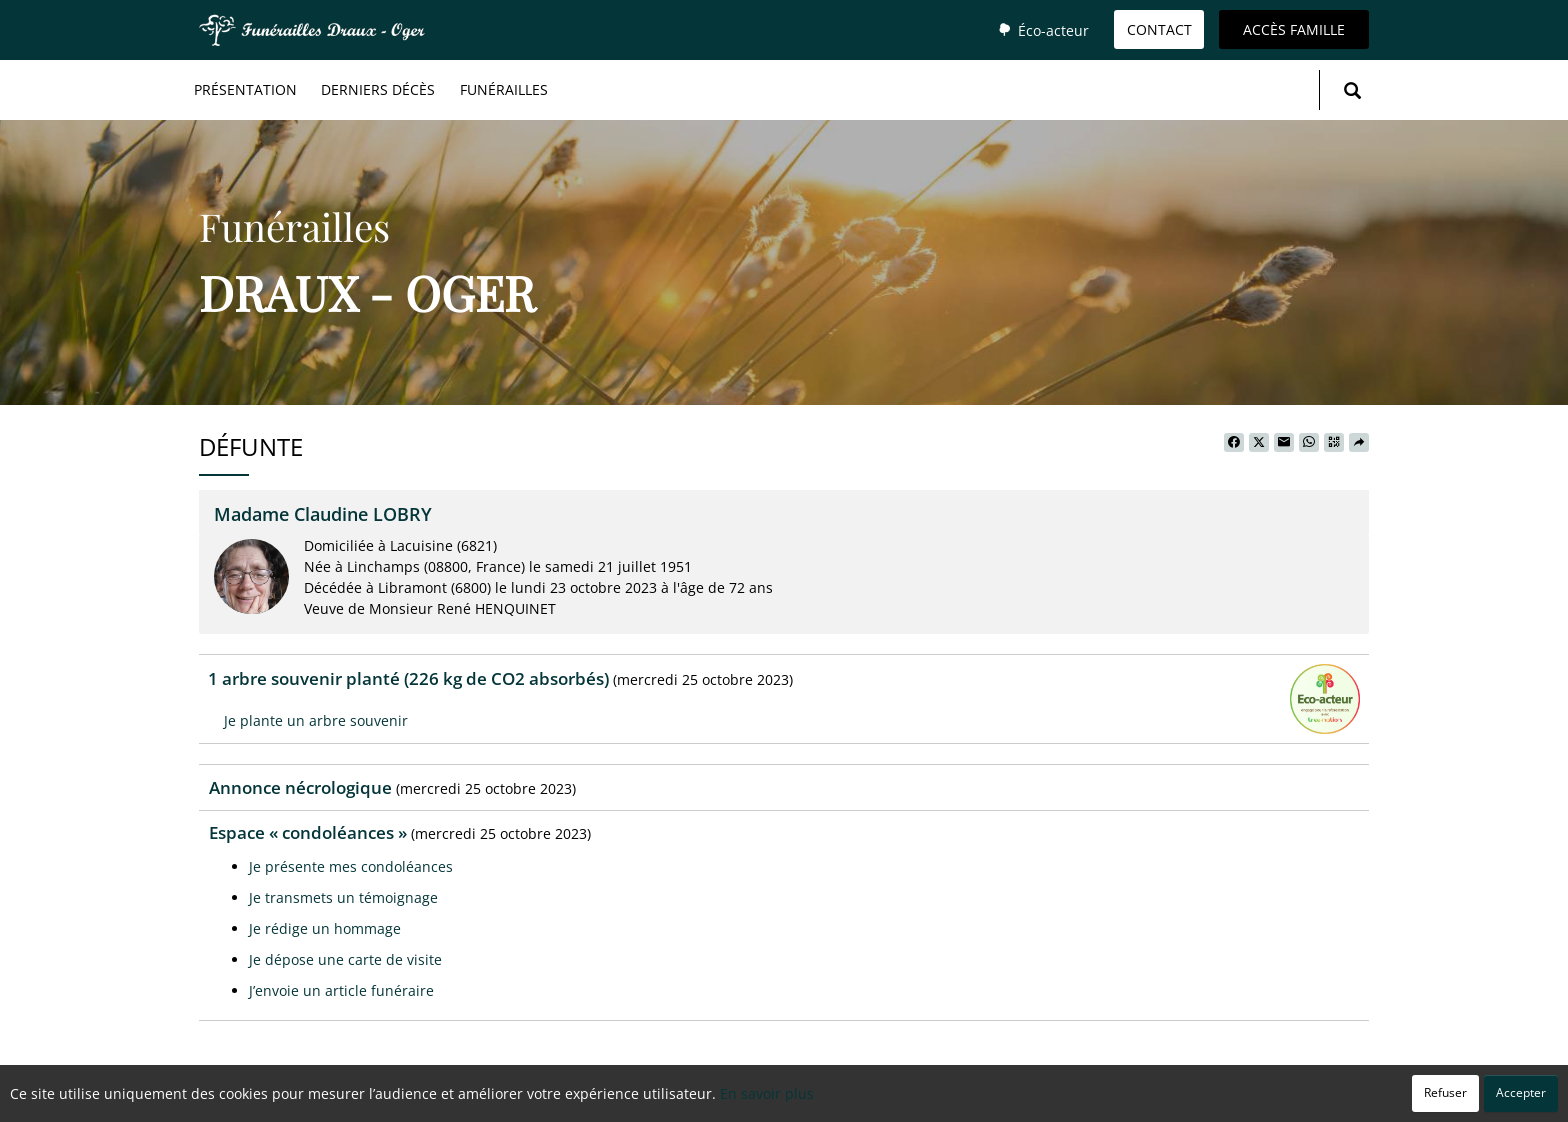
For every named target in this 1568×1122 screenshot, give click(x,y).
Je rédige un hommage (325, 928)
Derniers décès (378, 89)
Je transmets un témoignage (343, 897)
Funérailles (504, 89)
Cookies (863, 1096)
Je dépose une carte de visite (345, 959)
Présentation (245, 89)
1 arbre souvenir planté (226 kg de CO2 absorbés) (408, 678)
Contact (1159, 29)
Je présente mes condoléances (351, 866)
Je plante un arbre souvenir (316, 720)
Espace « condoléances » (308, 832)
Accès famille (1294, 29)
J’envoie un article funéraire (341, 990)
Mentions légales (959, 1096)
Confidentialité (776, 1096)
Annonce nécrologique (300, 787)
